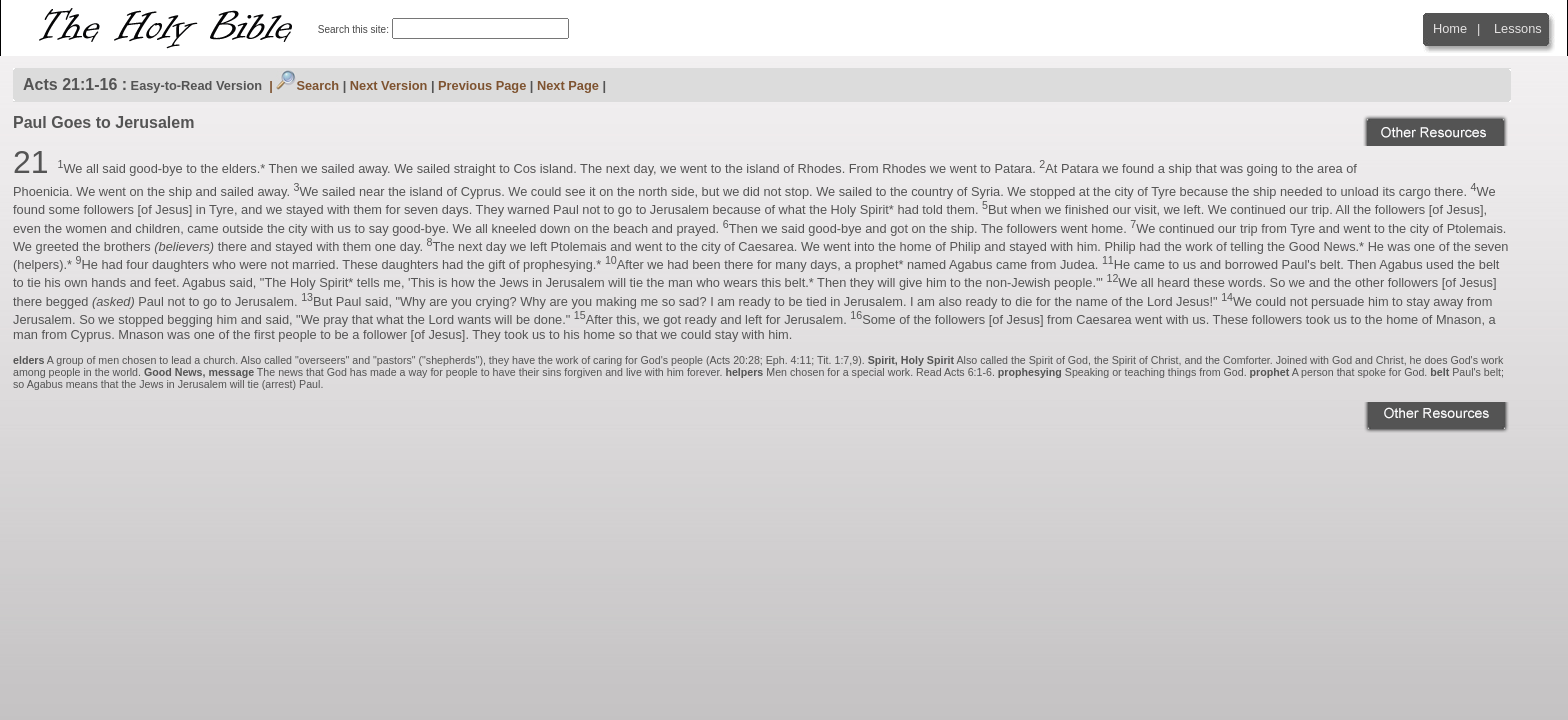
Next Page (568, 85)
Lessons (1518, 28)
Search (307, 85)
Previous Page (482, 85)
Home (1450, 28)
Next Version (389, 85)
